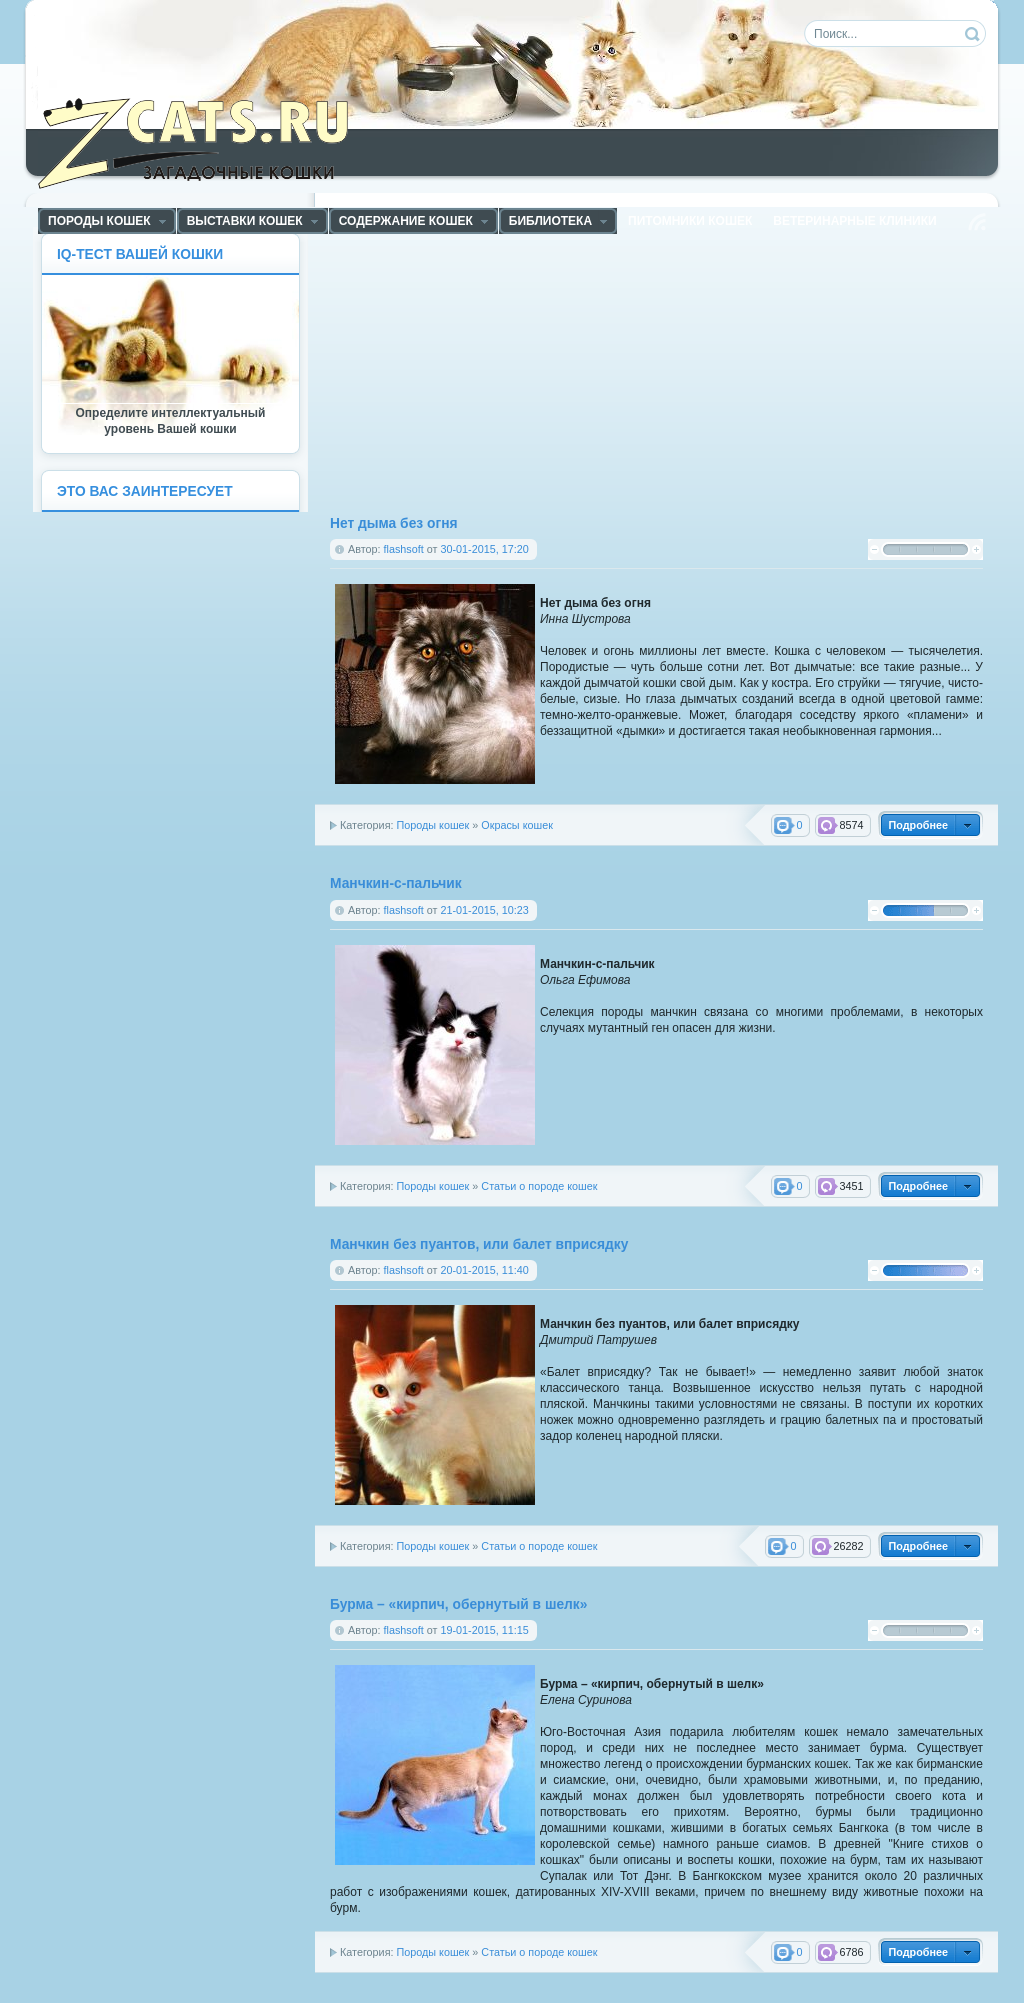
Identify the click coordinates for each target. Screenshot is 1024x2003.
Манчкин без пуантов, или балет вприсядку (479, 1244)
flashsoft (404, 549)
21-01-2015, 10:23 (484, 910)
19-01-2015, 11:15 (484, 1630)
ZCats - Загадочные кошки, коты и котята (204, 139)
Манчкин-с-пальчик (396, 883)
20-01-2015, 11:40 (484, 1270)
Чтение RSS (977, 222)
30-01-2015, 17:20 (484, 549)
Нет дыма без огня (394, 523)
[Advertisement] (501, 373)
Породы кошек (432, 825)
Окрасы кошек (517, 825)
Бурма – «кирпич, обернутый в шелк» (458, 1604)
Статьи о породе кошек (539, 1186)
